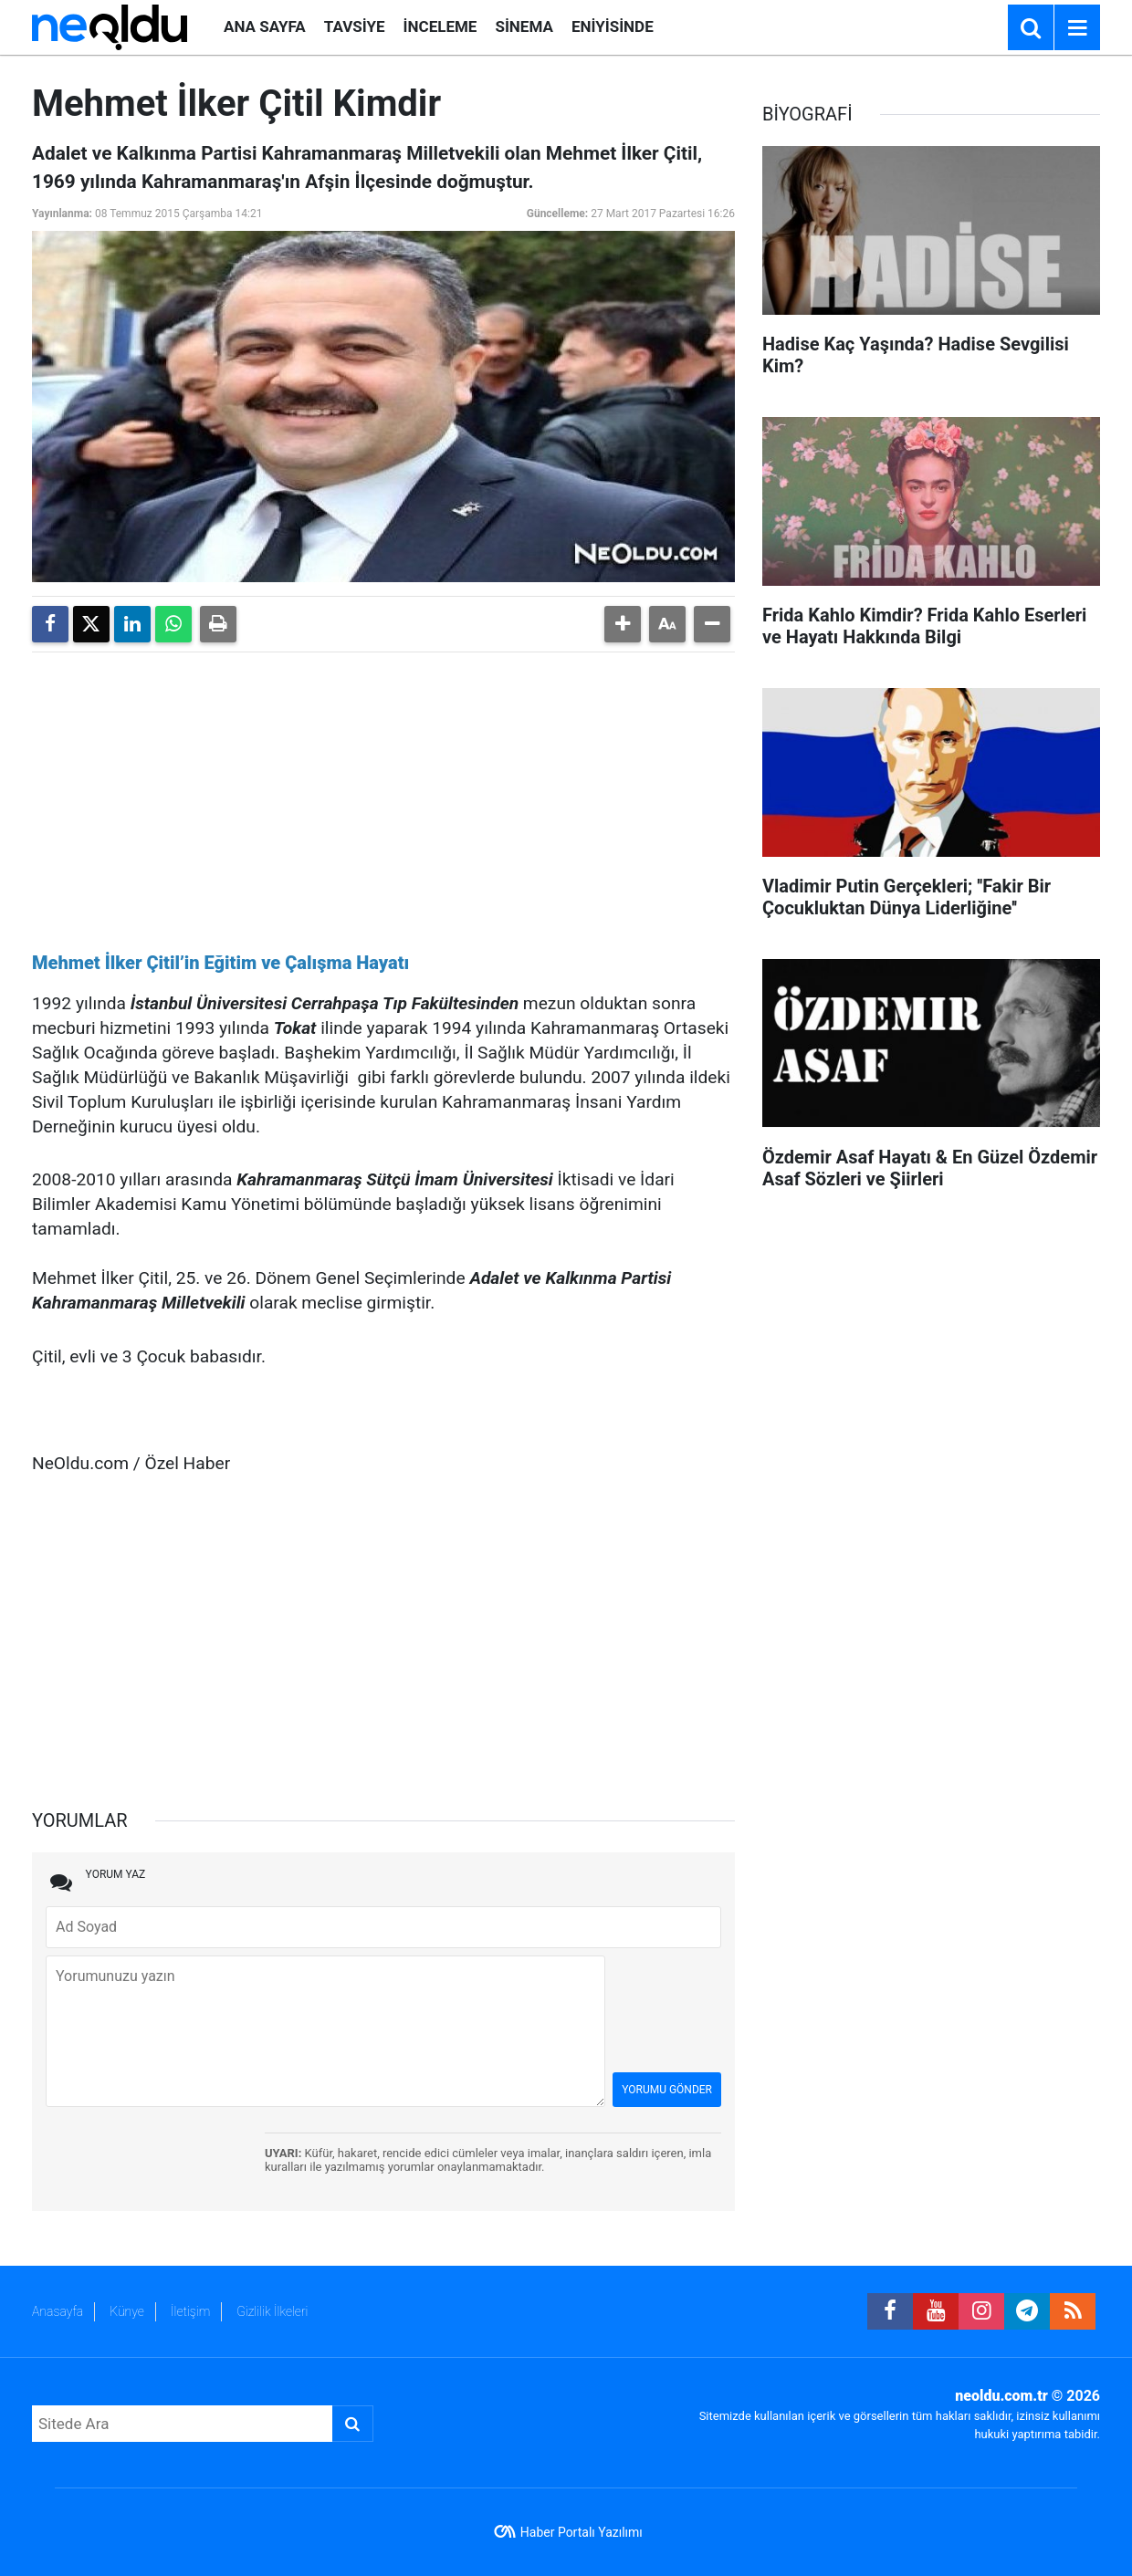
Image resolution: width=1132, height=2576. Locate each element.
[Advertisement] (383, 794)
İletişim (190, 2311)
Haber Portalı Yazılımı (581, 2532)
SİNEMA (523, 26)
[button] (622, 624)
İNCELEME (440, 26)
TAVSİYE (354, 26)
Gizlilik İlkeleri (272, 2311)
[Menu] (1077, 28)
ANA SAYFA (265, 26)
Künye (127, 2311)
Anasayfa (57, 2311)
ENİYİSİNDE (612, 26)
